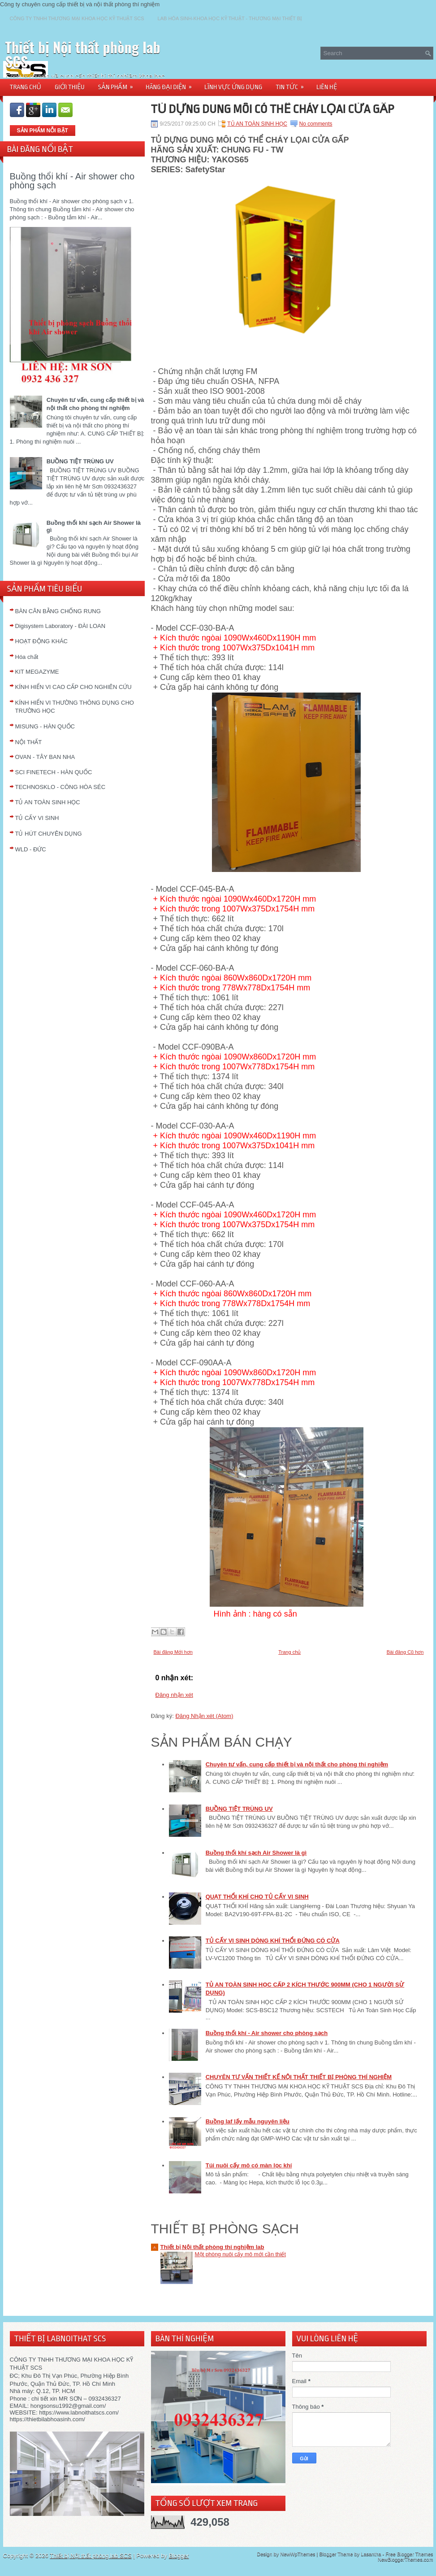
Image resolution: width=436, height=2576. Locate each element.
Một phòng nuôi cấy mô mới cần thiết (240, 2254)
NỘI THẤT (28, 742)
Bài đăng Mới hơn (173, 1652)
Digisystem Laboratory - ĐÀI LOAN (60, 626)
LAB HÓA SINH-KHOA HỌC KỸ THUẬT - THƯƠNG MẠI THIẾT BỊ (230, 18)
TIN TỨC (293, 84)
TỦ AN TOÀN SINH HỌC (47, 802)
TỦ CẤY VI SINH (37, 818)
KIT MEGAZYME (37, 671)
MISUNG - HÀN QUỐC (45, 726)
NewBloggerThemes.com (405, 2559)
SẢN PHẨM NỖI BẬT (42, 130)
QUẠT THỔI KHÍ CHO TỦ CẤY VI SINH (257, 1896)
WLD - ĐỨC (30, 849)
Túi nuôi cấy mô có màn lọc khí (249, 2165)
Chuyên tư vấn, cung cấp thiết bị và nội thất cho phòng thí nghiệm (297, 1764)
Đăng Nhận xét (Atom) (204, 1716)
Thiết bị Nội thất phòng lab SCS (82, 54)
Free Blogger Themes (409, 2554)
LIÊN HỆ (326, 87)
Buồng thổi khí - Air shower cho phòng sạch (72, 180)
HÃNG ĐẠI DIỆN (172, 84)
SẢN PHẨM (118, 84)
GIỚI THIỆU (70, 87)
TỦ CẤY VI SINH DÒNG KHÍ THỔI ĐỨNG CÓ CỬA (273, 1940)
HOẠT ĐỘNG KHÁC (41, 641)
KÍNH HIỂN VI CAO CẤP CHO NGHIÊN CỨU (73, 687)
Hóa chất (27, 657)
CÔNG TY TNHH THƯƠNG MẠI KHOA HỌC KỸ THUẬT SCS (77, 18)
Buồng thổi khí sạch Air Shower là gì (256, 1852)
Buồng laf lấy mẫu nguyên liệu (247, 2121)
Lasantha (371, 2554)
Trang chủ (289, 1652)
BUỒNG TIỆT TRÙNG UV (80, 461)
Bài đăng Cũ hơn (405, 1652)
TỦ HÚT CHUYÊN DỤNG (48, 833)
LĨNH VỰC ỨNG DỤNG (233, 87)
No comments (315, 124)
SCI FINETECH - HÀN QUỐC (53, 772)
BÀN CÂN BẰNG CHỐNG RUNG (58, 611)
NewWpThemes (297, 2554)
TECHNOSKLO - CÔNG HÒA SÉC (60, 787)
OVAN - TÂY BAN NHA (45, 757)
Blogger (179, 2555)
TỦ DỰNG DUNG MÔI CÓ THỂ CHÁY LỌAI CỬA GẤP (272, 109)
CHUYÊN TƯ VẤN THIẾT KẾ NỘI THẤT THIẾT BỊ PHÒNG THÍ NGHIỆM (299, 2077)
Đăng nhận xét (174, 1694)
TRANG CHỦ (25, 87)
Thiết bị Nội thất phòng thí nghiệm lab (212, 2247)
